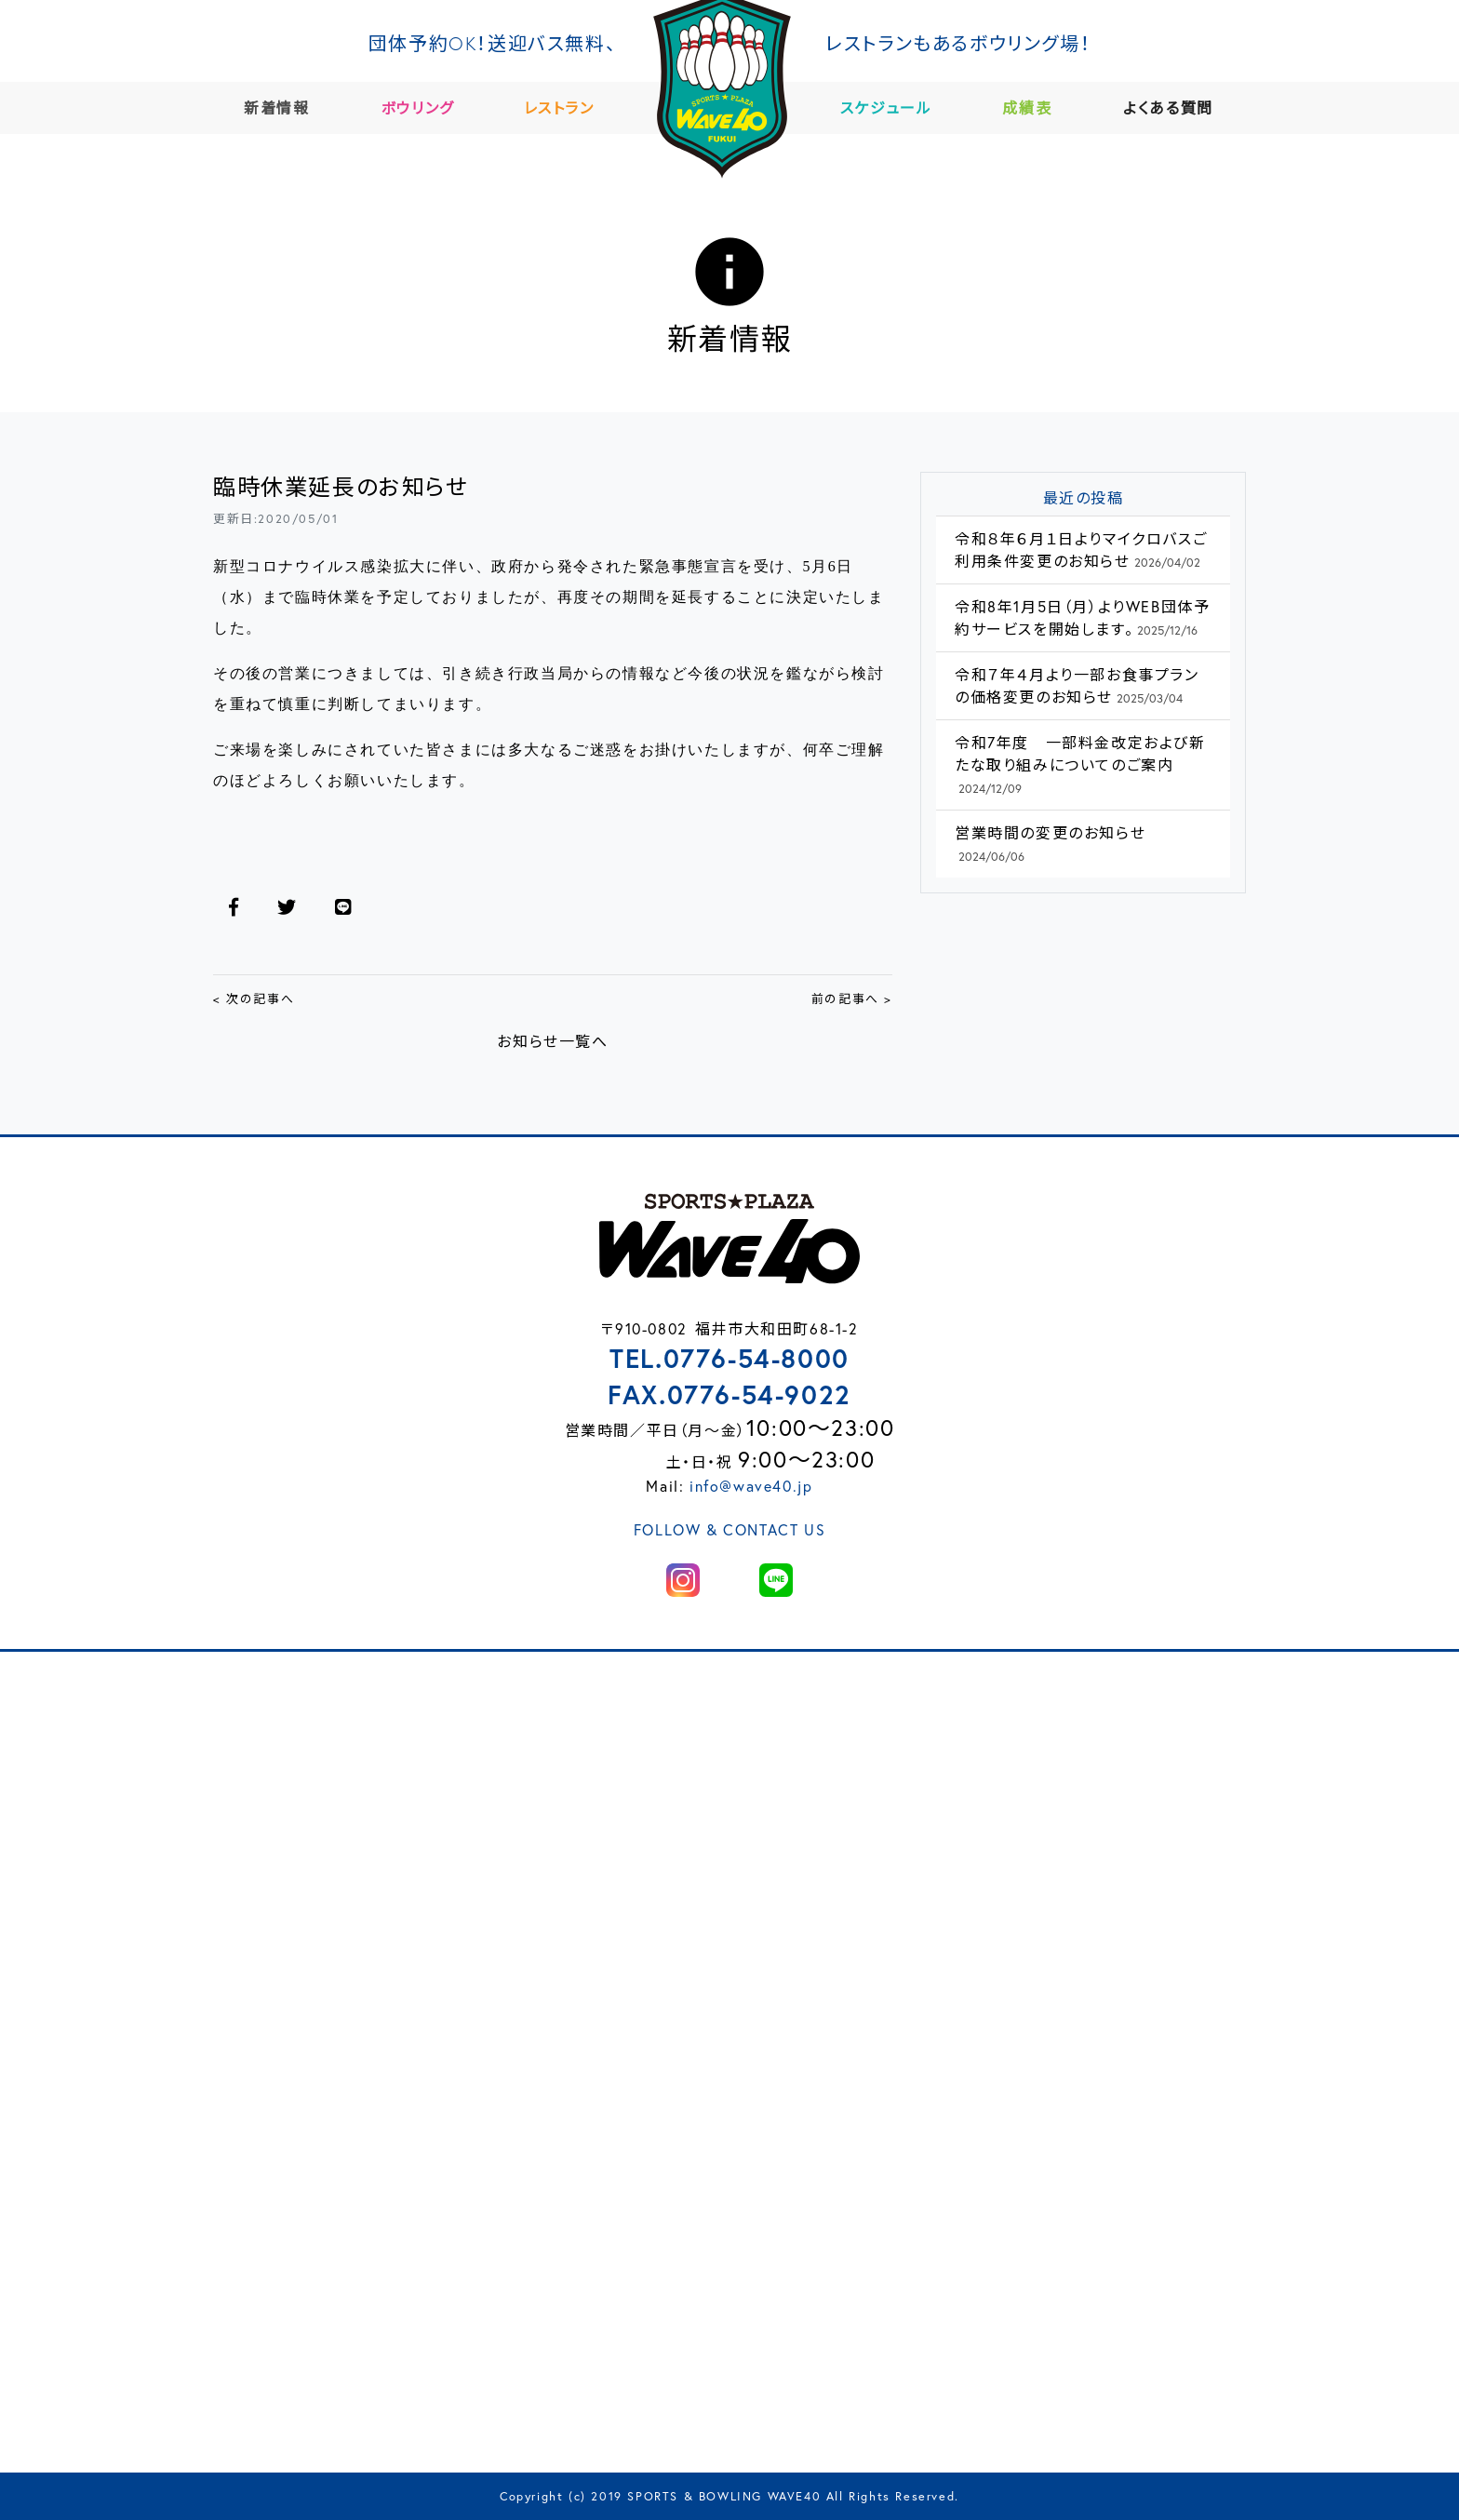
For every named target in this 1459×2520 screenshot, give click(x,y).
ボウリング (425, 107)
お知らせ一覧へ (552, 1041)
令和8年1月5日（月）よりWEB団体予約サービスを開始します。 (1082, 617)
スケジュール (894, 107)
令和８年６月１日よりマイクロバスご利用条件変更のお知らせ (1081, 549)
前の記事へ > (851, 999)
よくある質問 (1176, 107)
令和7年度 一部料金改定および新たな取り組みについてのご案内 (1080, 764)
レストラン (565, 107)
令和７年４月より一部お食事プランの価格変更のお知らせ (1077, 685)
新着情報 (283, 107)
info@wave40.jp (750, 1485)
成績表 (1034, 107)
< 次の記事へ (253, 999)
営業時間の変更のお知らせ (1050, 844)
